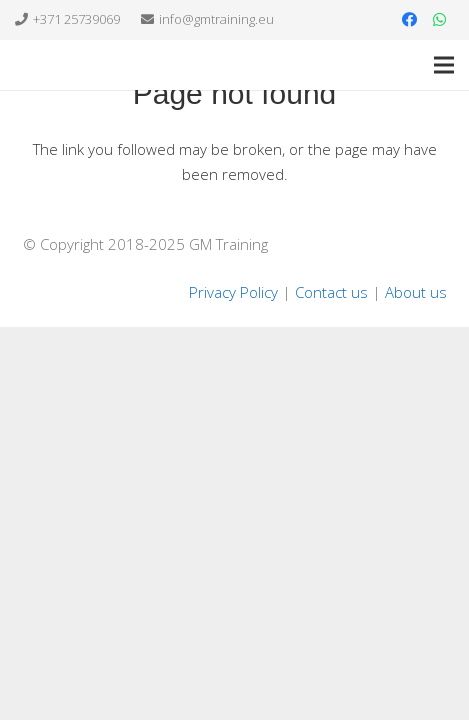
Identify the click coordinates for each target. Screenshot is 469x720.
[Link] (49, 65)
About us (416, 292)
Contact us (331, 292)
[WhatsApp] (439, 20)
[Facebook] (409, 20)
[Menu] (444, 65)
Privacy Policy (233, 292)
